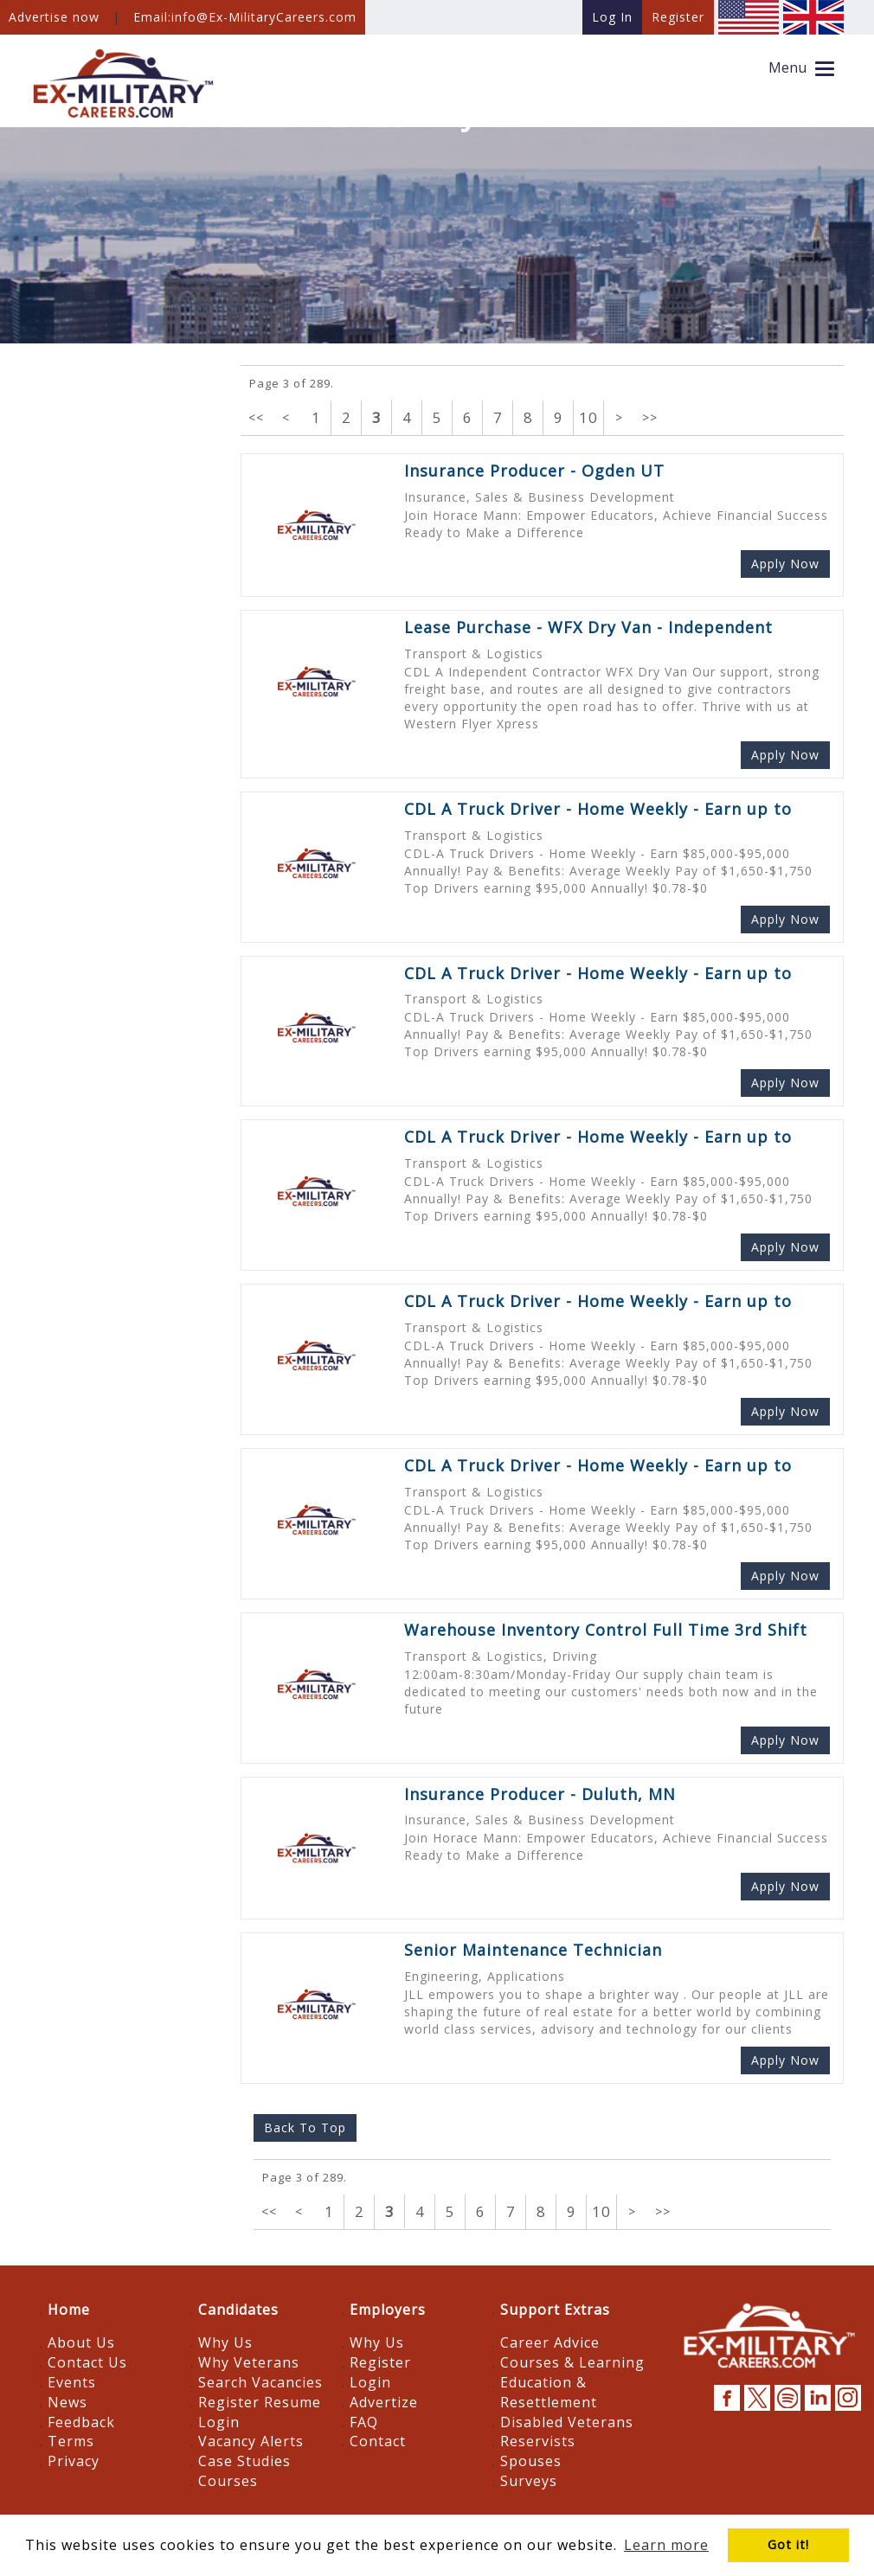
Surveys (528, 2480)
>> (650, 417)
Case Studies (244, 2460)
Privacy (74, 2460)
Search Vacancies (260, 2382)
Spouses (531, 2460)
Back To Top (305, 2127)
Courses (228, 2480)
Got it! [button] (788, 2544)
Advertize (384, 2402)
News (67, 2402)
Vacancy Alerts (251, 2441)
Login (219, 2422)
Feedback (81, 2422)
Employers (388, 2309)
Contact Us (87, 2362)
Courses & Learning (572, 2362)
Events (72, 2382)
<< (256, 417)
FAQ (364, 2422)
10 (588, 417)
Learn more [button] (666, 2544)
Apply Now (785, 563)
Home (69, 2309)
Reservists (537, 2441)
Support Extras (555, 2309)
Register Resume (259, 2402)
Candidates (238, 2309)
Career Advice (550, 2342)
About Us (81, 2342)
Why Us (225, 2342)
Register (380, 2362)
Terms (71, 2441)
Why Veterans (248, 2362)
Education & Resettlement (548, 2392)
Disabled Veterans (566, 2422)
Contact (378, 2441)
